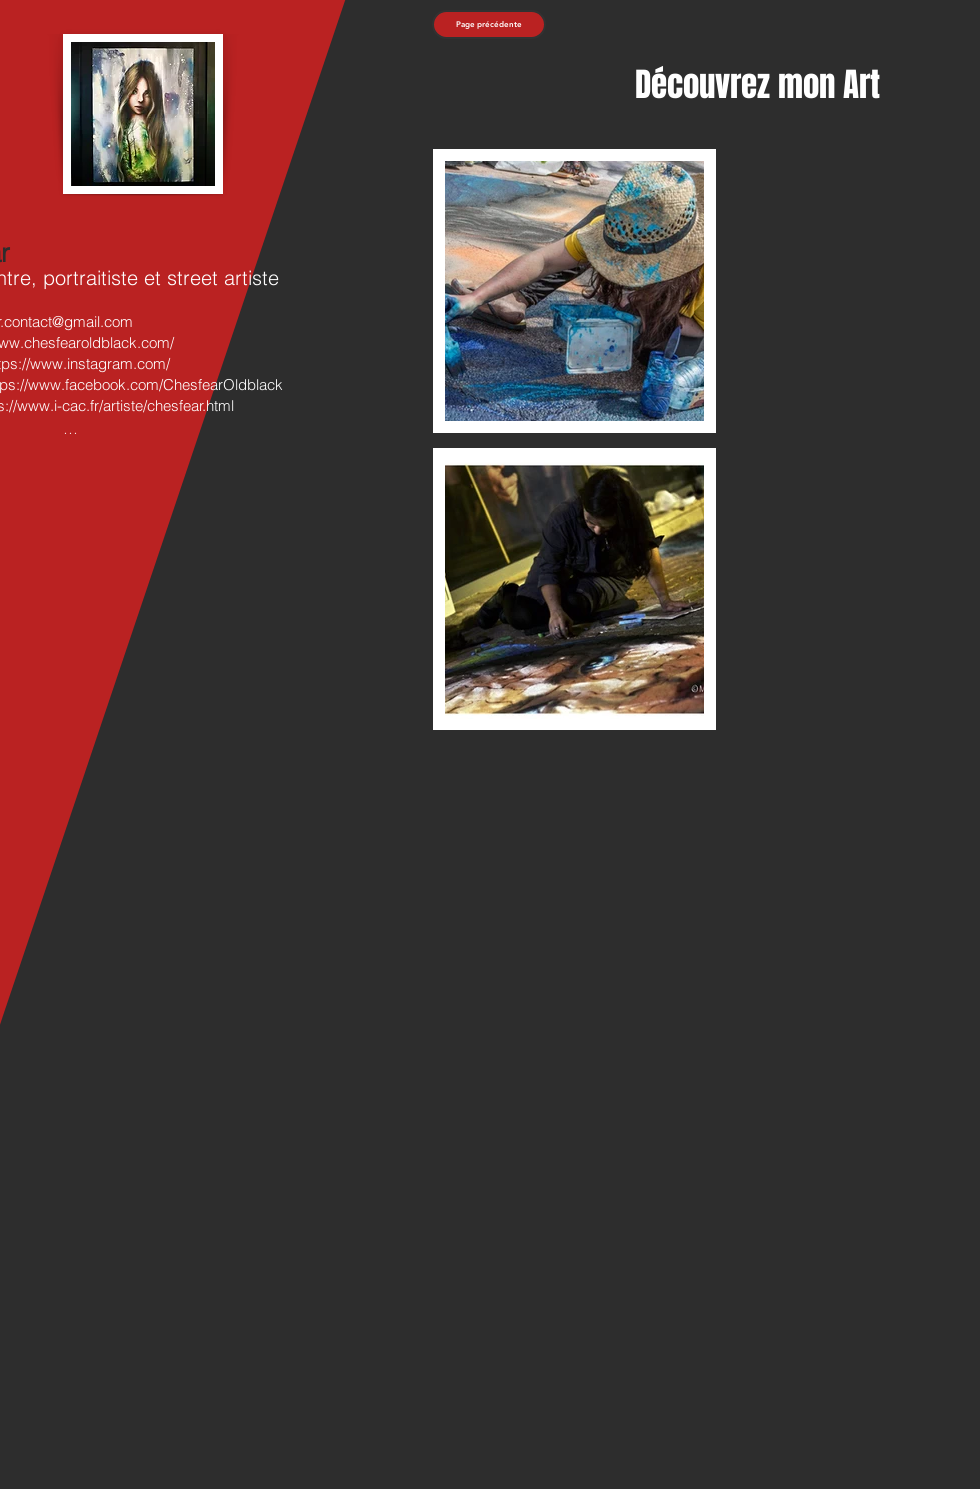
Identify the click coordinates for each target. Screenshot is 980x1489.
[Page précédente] (489, 24)
